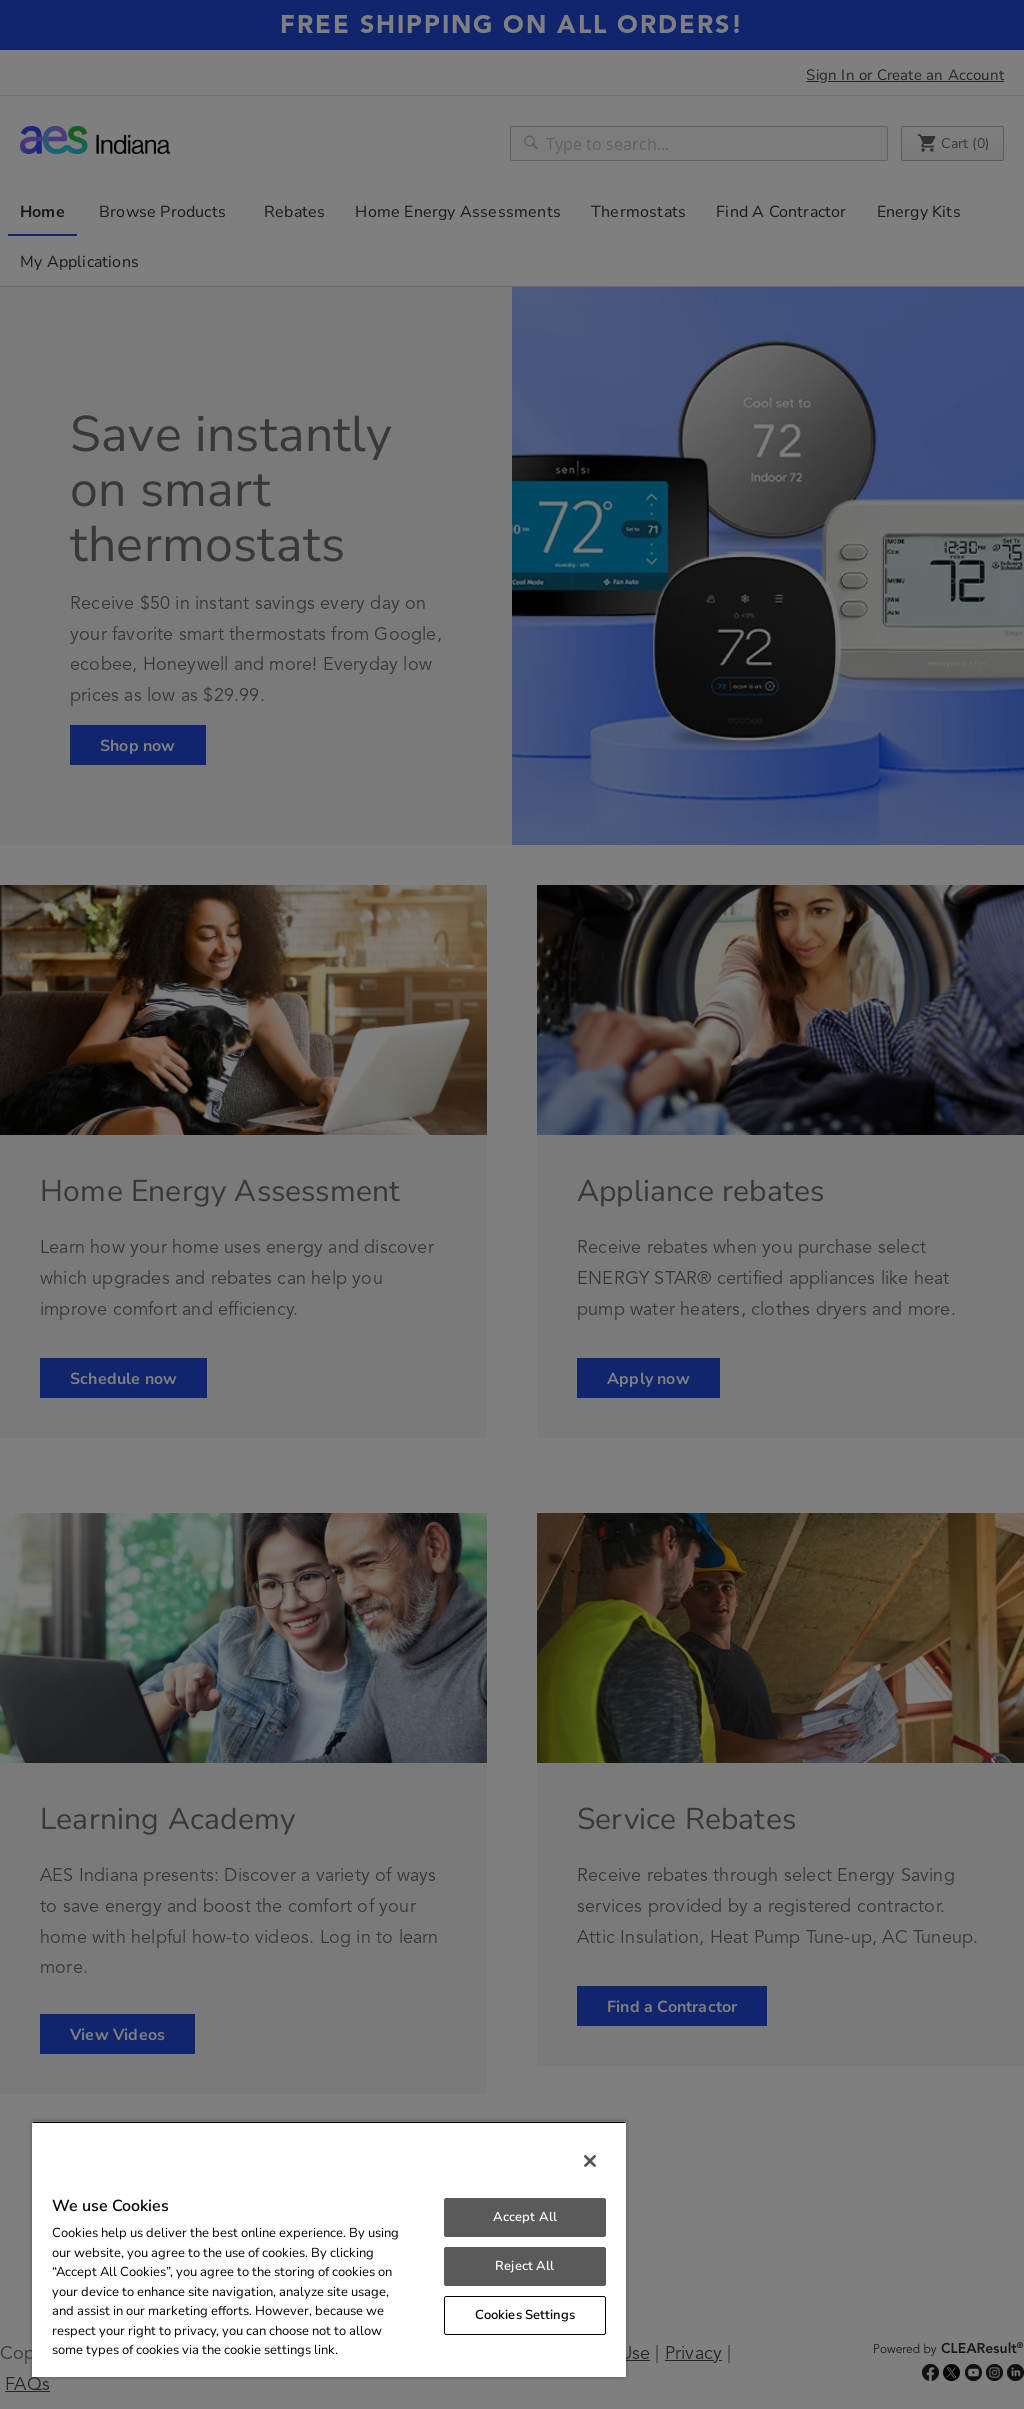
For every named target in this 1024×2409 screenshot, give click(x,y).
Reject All (524, 2266)
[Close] (590, 2161)
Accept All (525, 2217)
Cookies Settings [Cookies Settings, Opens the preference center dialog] (525, 2315)
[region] (329, 2249)
